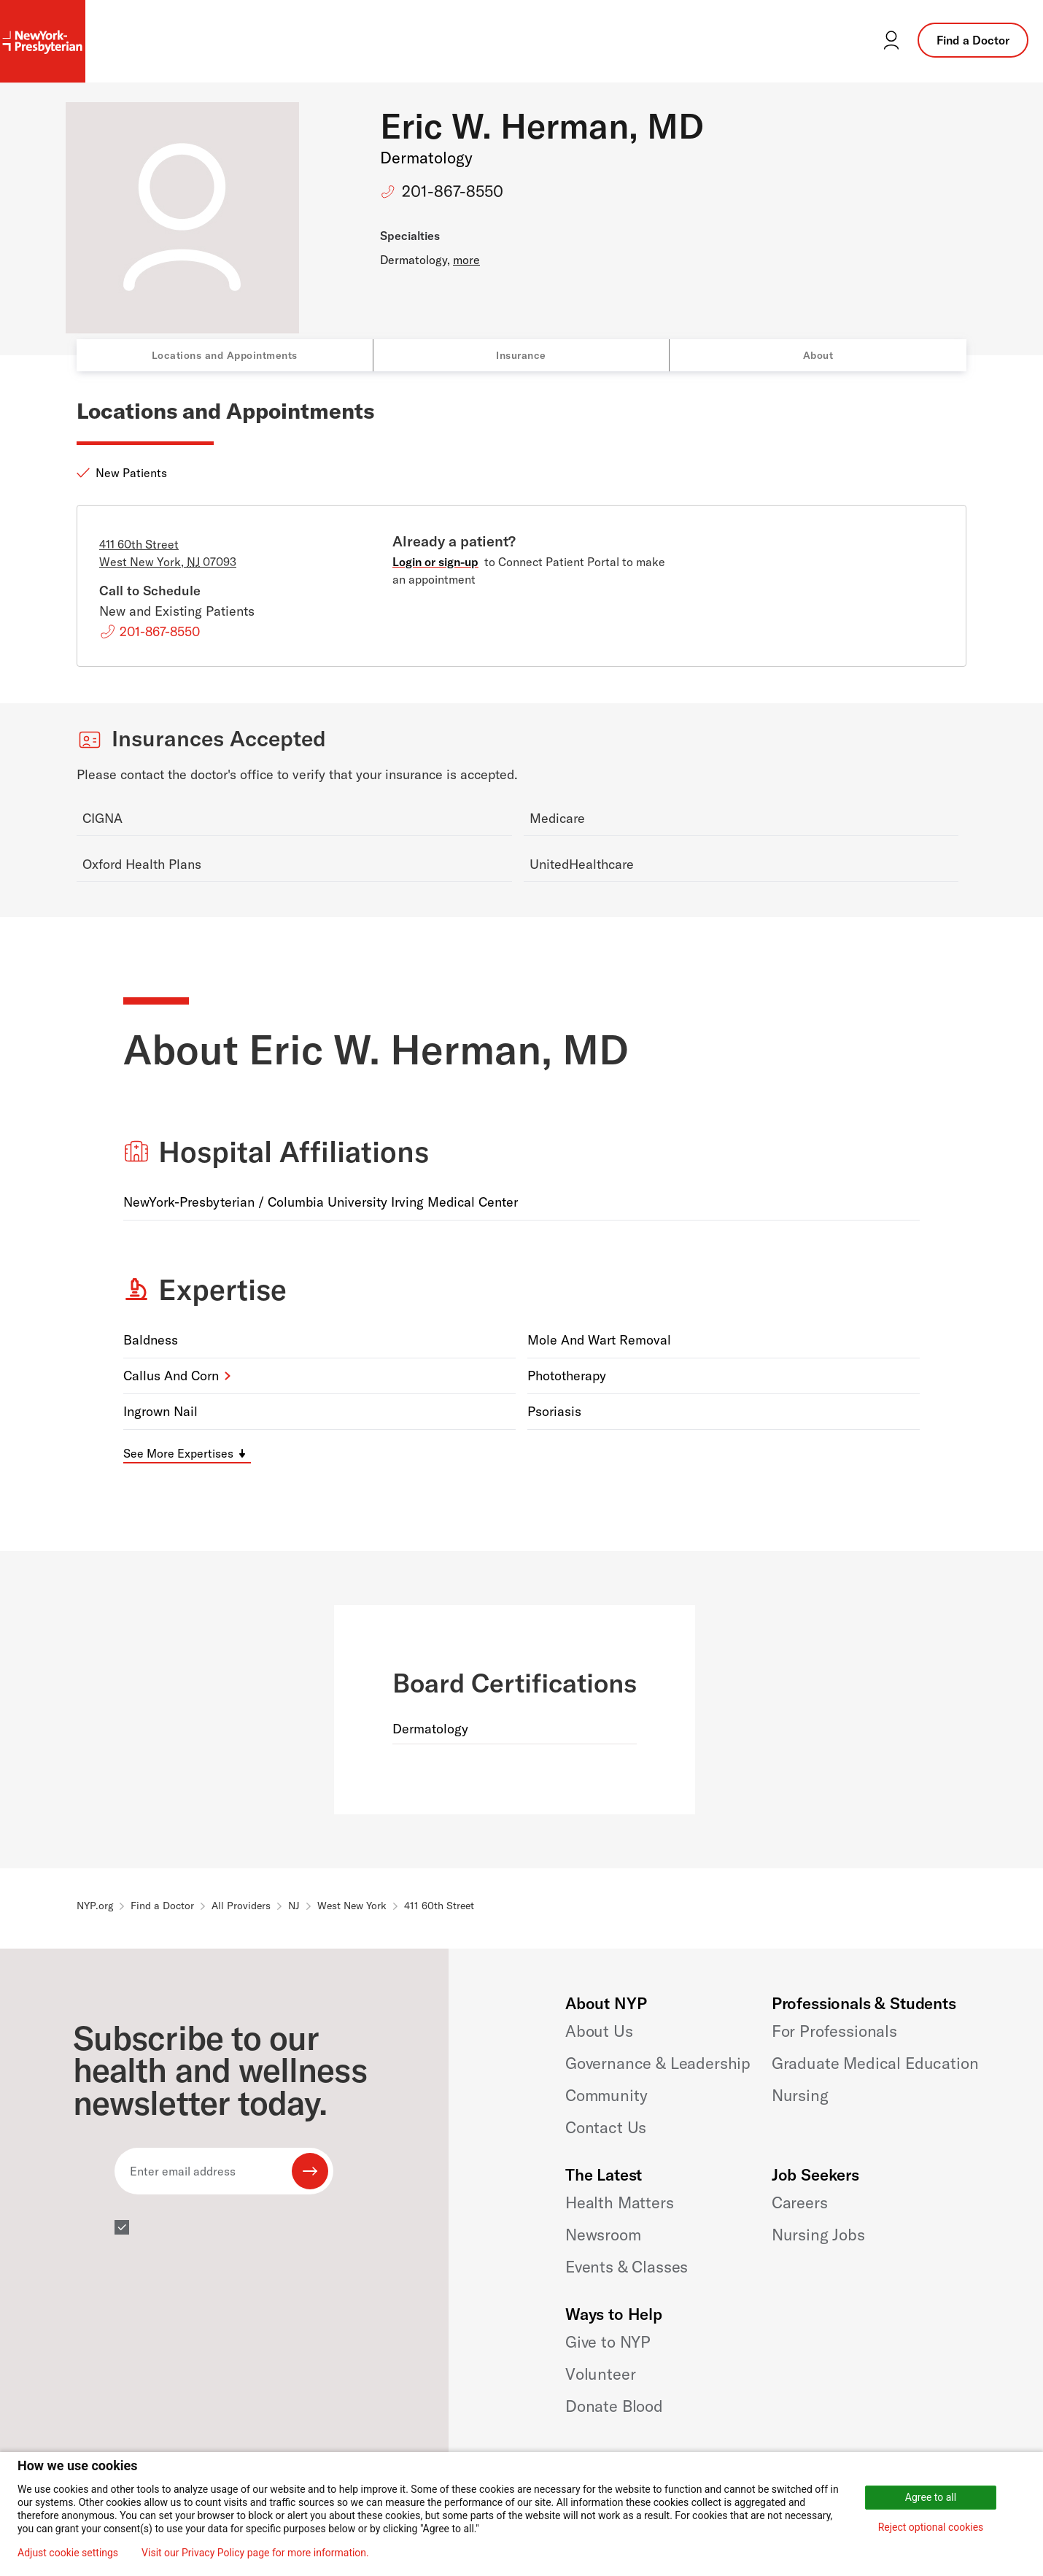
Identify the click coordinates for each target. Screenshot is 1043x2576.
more (466, 259)
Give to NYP (608, 2342)
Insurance (521, 355)
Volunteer (600, 2374)
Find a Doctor (973, 40)
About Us (599, 2031)
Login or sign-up (435, 561)
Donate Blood (614, 2406)
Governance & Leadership (658, 2063)
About (818, 355)
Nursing (800, 2095)
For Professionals (834, 2031)
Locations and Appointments (225, 355)
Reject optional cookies (931, 2527)
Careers (800, 2202)
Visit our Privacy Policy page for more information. (255, 2552)
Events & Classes (626, 2266)
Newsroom (603, 2234)
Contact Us (605, 2127)
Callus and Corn (171, 1375)
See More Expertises (178, 1453)
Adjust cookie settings (68, 2552)
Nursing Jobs (818, 2234)
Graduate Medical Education (875, 2063)
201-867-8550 (452, 191)
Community (606, 2095)
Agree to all (930, 2497)
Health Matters (619, 2202)
